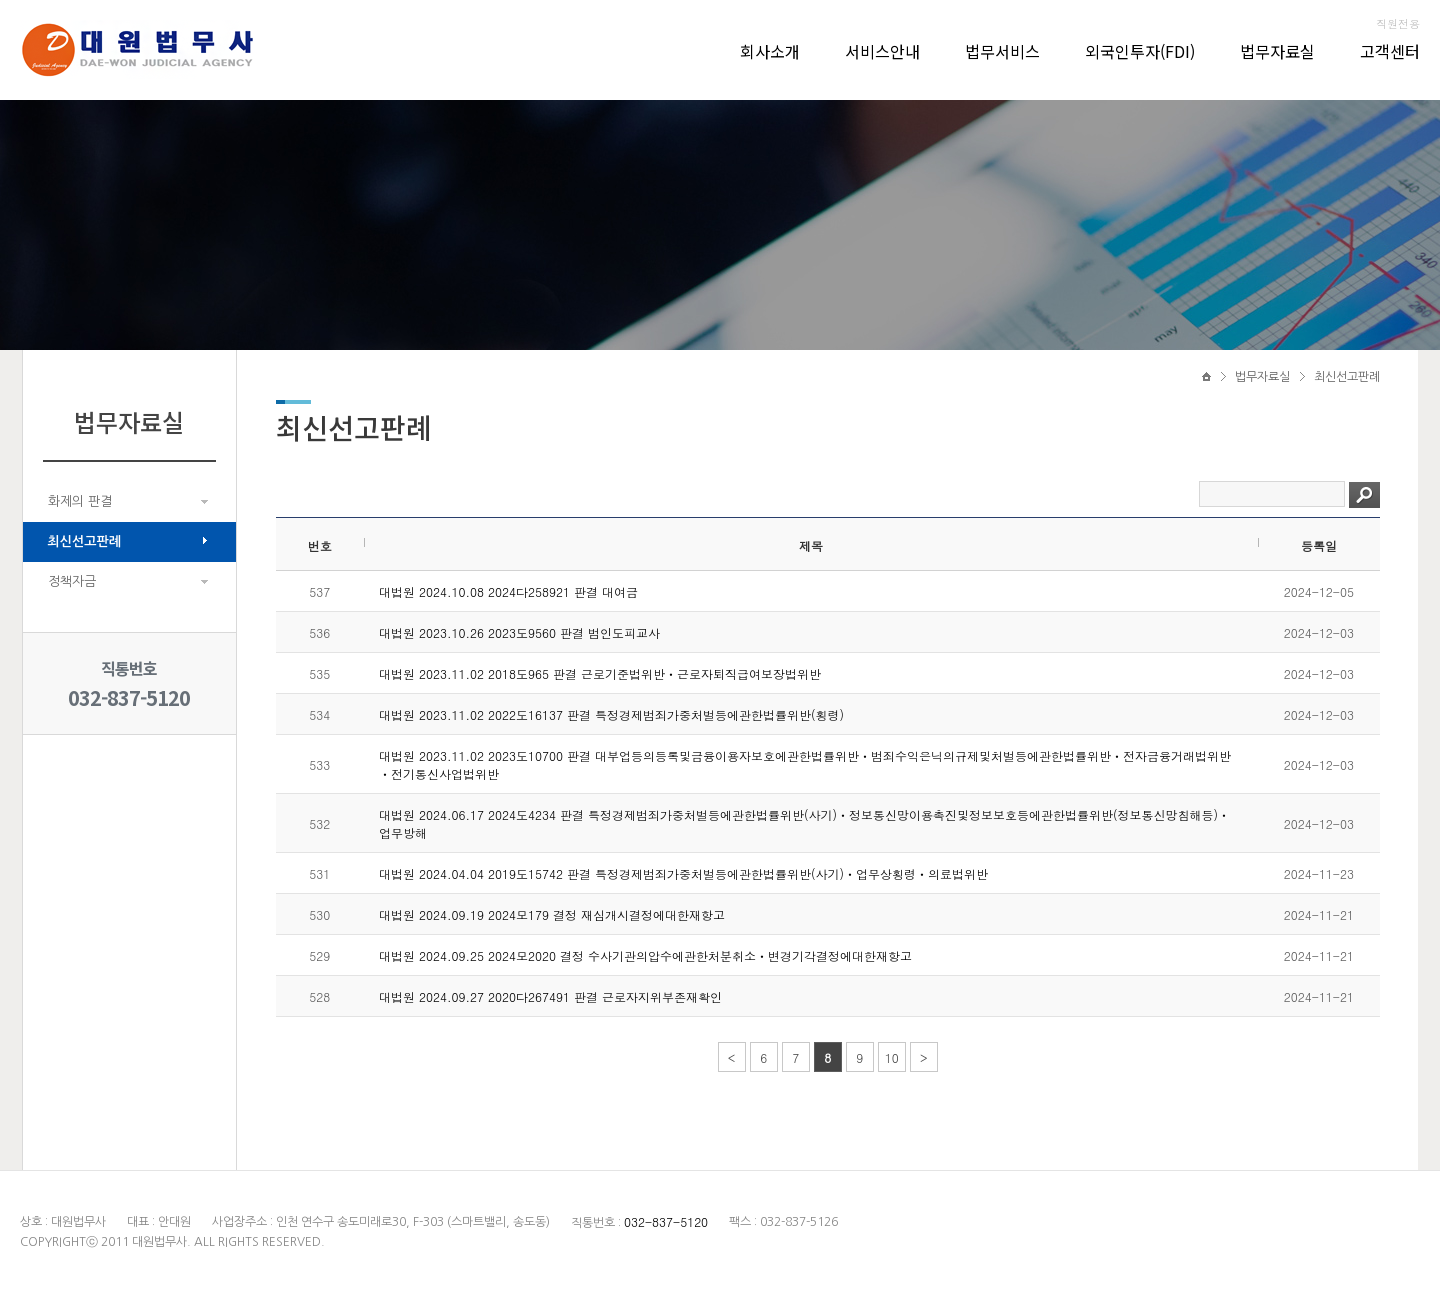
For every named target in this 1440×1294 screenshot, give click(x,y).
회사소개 (770, 51)
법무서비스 (1002, 51)
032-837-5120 (129, 697)
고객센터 (1390, 51)
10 (892, 1057)
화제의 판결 (80, 501)
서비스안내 (882, 51)
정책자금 (72, 581)
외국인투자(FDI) (1140, 51)
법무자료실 (1277, 51)
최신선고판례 (84, 541)
